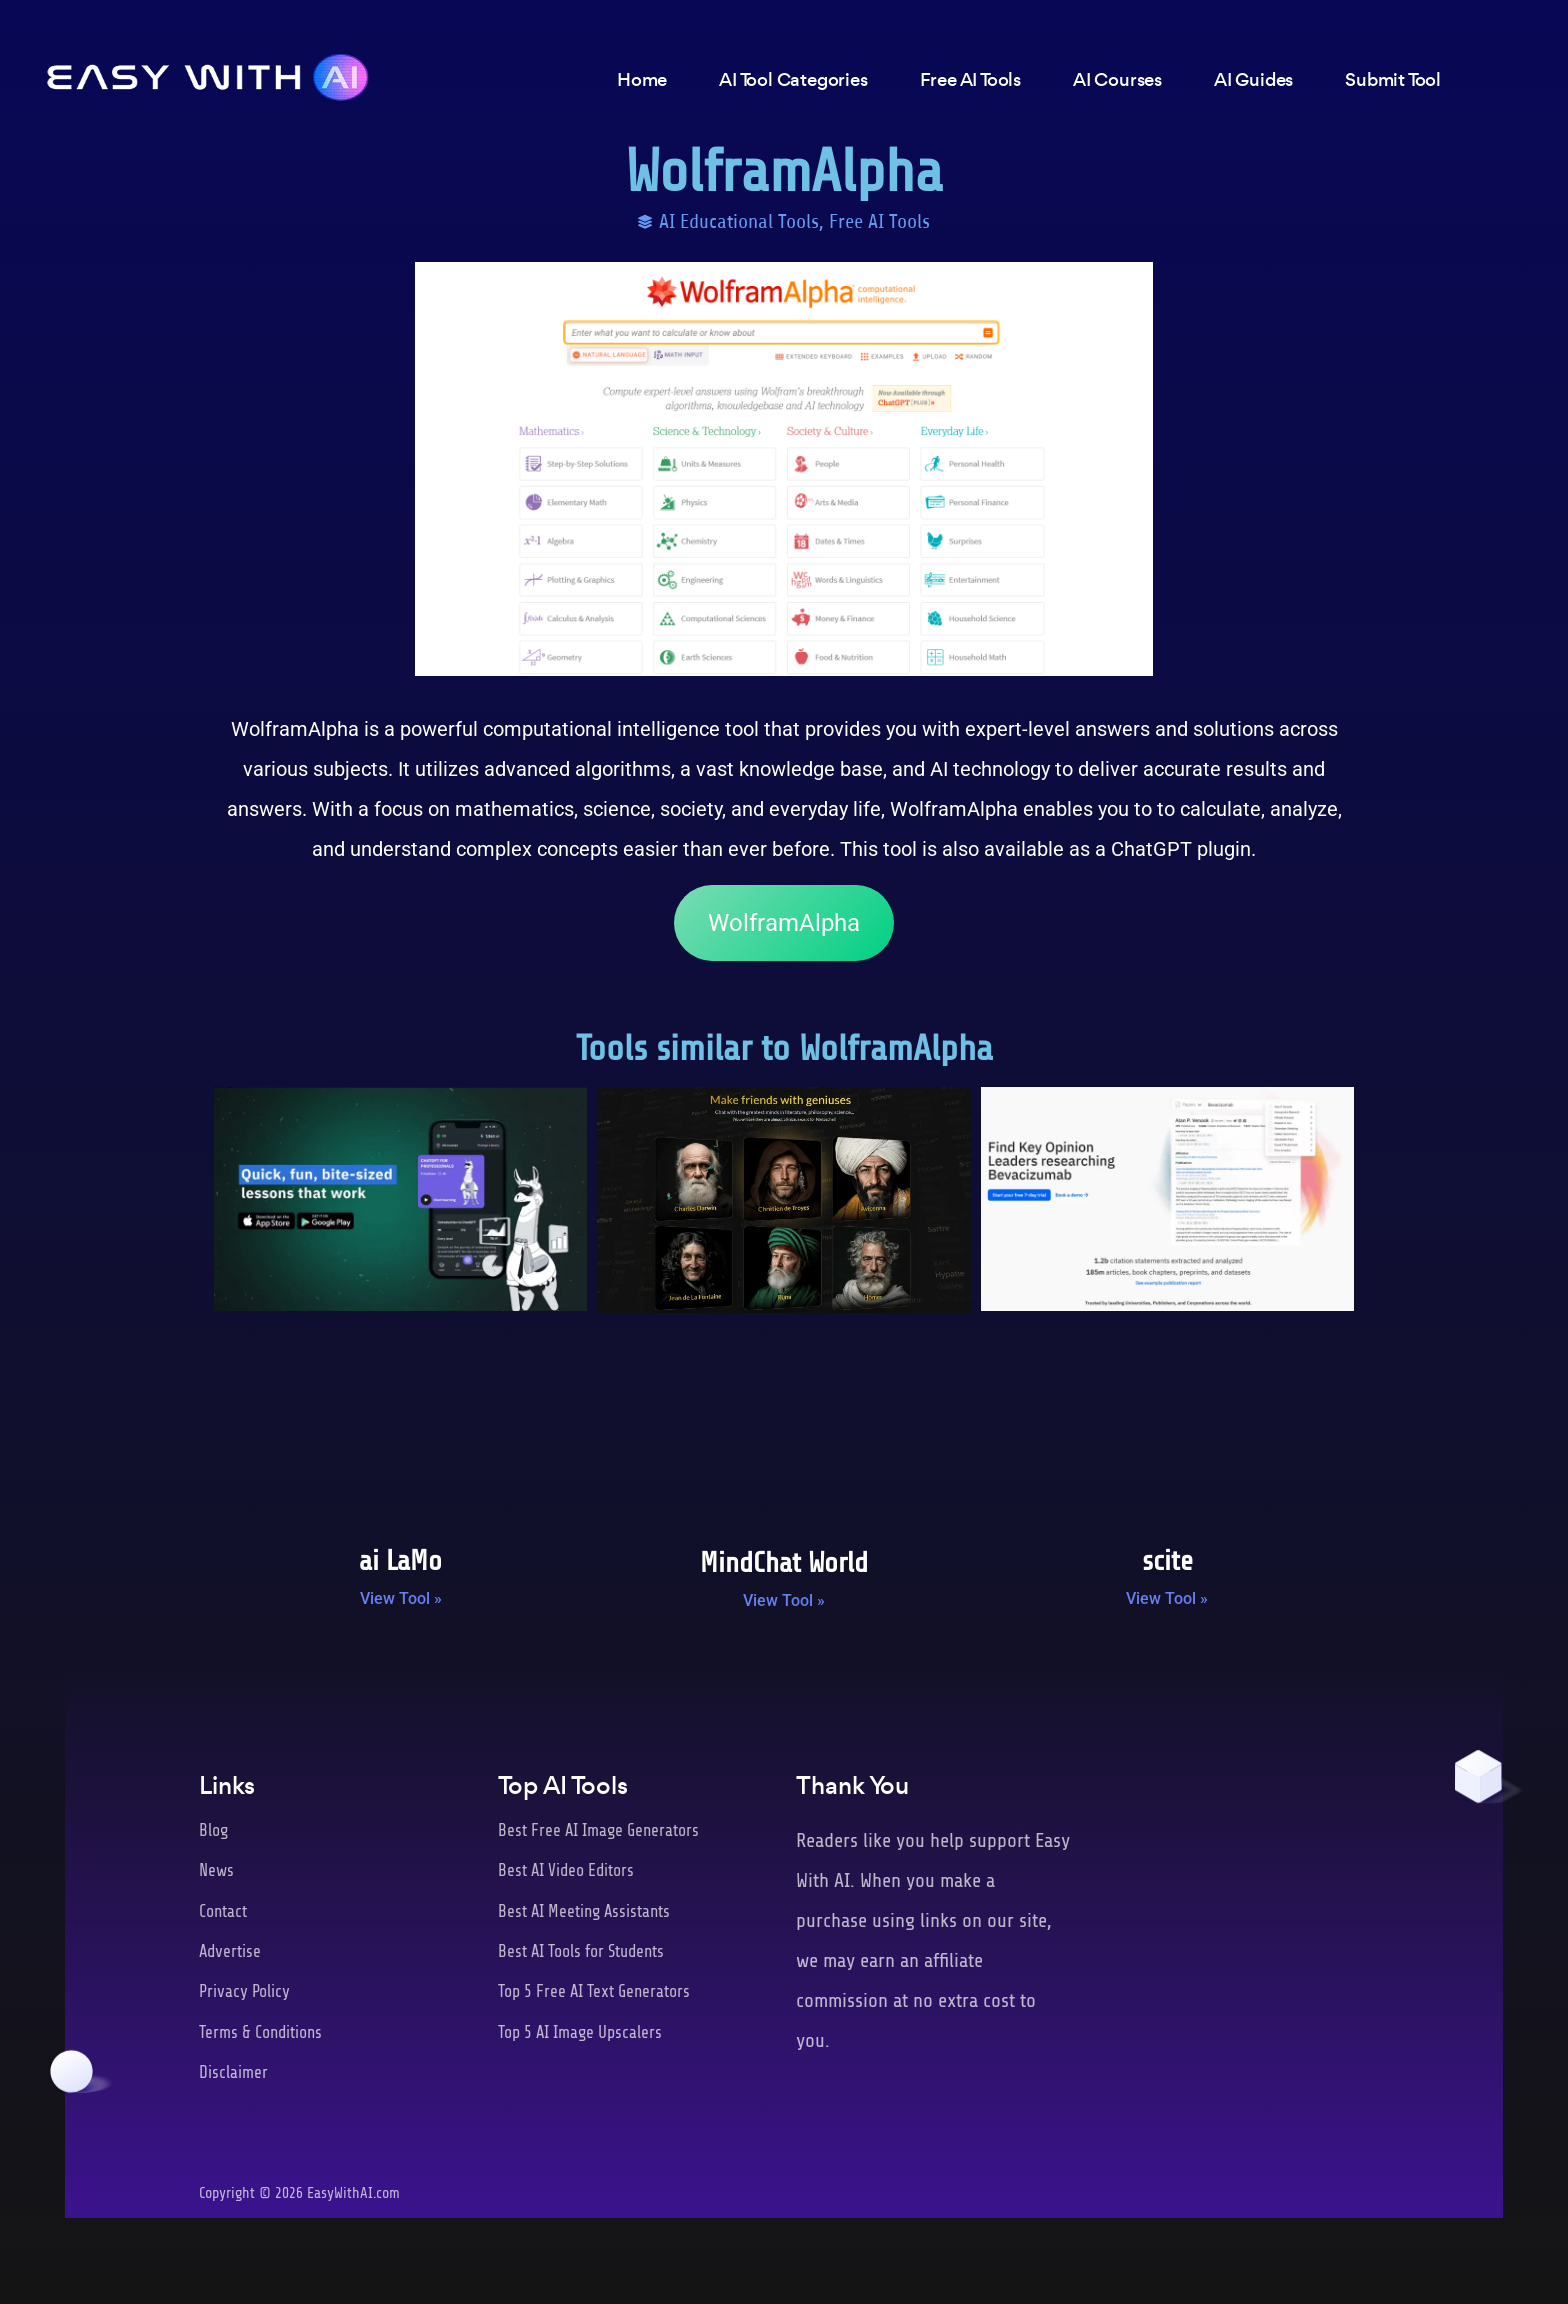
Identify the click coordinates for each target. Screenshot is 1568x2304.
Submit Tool (1393, 82)
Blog (213, 1830)
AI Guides (1253, 82)
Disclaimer (233, 2072)
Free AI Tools (879, 221)
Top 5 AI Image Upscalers (580, 2032)
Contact (223, 1911)
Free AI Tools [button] (970, 82)
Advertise (231, 1951)
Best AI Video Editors (567, 1870)
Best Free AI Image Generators (599, 1830)
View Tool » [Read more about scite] (1167, 1598)
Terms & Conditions (262, 2032)
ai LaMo (400, 1561)
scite (1167, 1561)
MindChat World (784, 1563)
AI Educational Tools (739, 221)
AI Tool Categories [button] (793, 82)
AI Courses (1117, 82)
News (216, 1870)
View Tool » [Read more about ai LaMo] (401, 1598)
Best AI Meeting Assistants (586, 1911)
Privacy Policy (244, 1991)
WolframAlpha (784, 923)
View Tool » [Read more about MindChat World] (784, 1600)
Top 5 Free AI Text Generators (595, 1991)
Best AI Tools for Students (582, 1951)
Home (642, 82)
